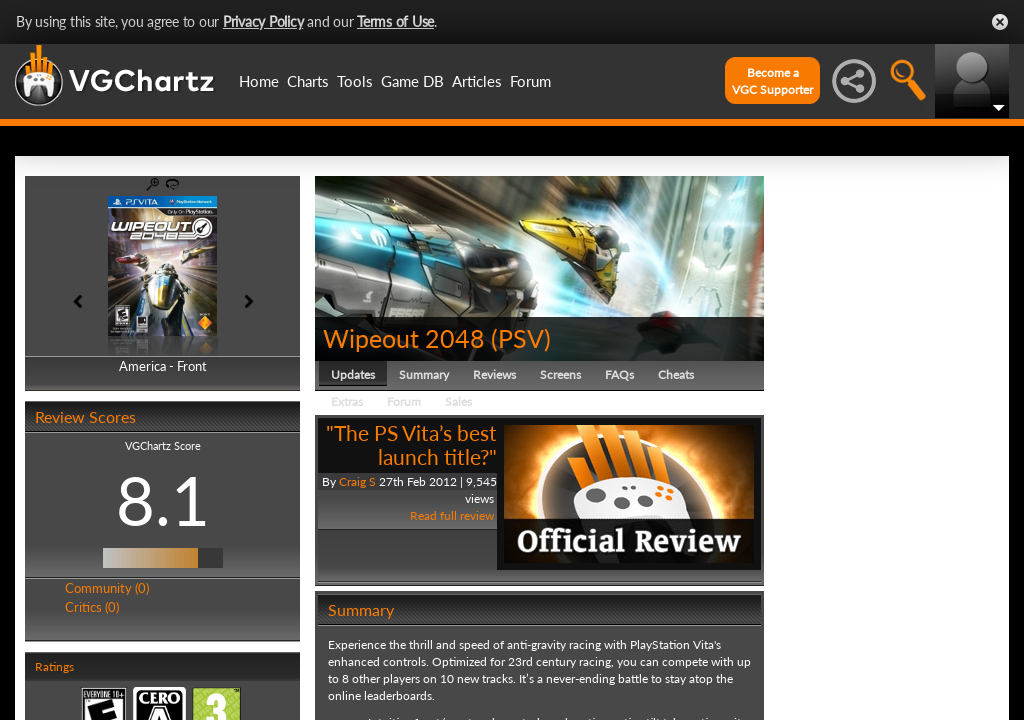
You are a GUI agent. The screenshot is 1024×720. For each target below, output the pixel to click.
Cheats (676, 374)
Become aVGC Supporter (772, 81)
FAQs (619, 374)
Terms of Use (395, 21)
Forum (530, 81)
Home (259, 81)
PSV (521, 338)
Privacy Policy (263, 21)
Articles (477, 81)
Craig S (357, 481)
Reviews (494, 374)
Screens (560, 374)
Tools (355, 81)
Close (1000, 22)
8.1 (163, 500)
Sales (458, 401)
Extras (347, 401)
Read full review (452, 515)
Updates (353, 374)
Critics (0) (92, 607)
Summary (424, 374)
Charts (308, 81)
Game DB (412, 81)
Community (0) (107, 588)
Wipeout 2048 (404, 338)
